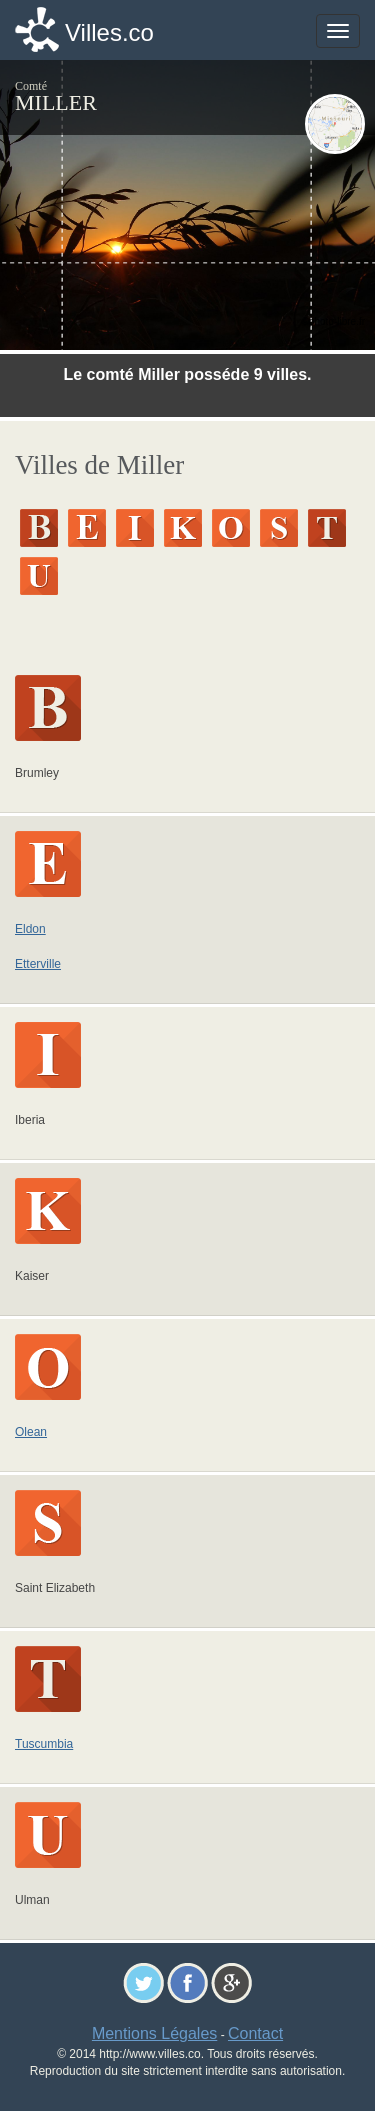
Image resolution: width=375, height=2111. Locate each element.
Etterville (38, 964)
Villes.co (109, 32)
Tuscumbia (44, 1744)
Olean (31, 1432)
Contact (255, 2033)
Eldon (30, 929)
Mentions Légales (154, 2033)
